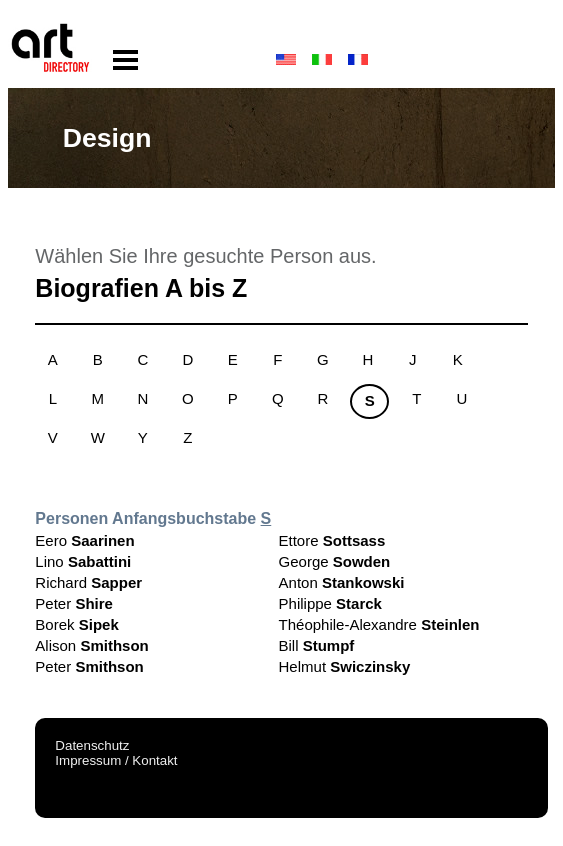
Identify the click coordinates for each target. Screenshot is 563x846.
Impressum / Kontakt (116, 760)
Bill (317, 645)
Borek (76, 624)
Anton (342, 582)
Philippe (330, 603)
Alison (91, 645)
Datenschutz (92, 745)
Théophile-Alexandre (379, 624)
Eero (84, 540)
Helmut (345, 666)
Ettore (332, 540)
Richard (88, 582)
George (335, 561)
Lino (83, 561)
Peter (74, 603)
